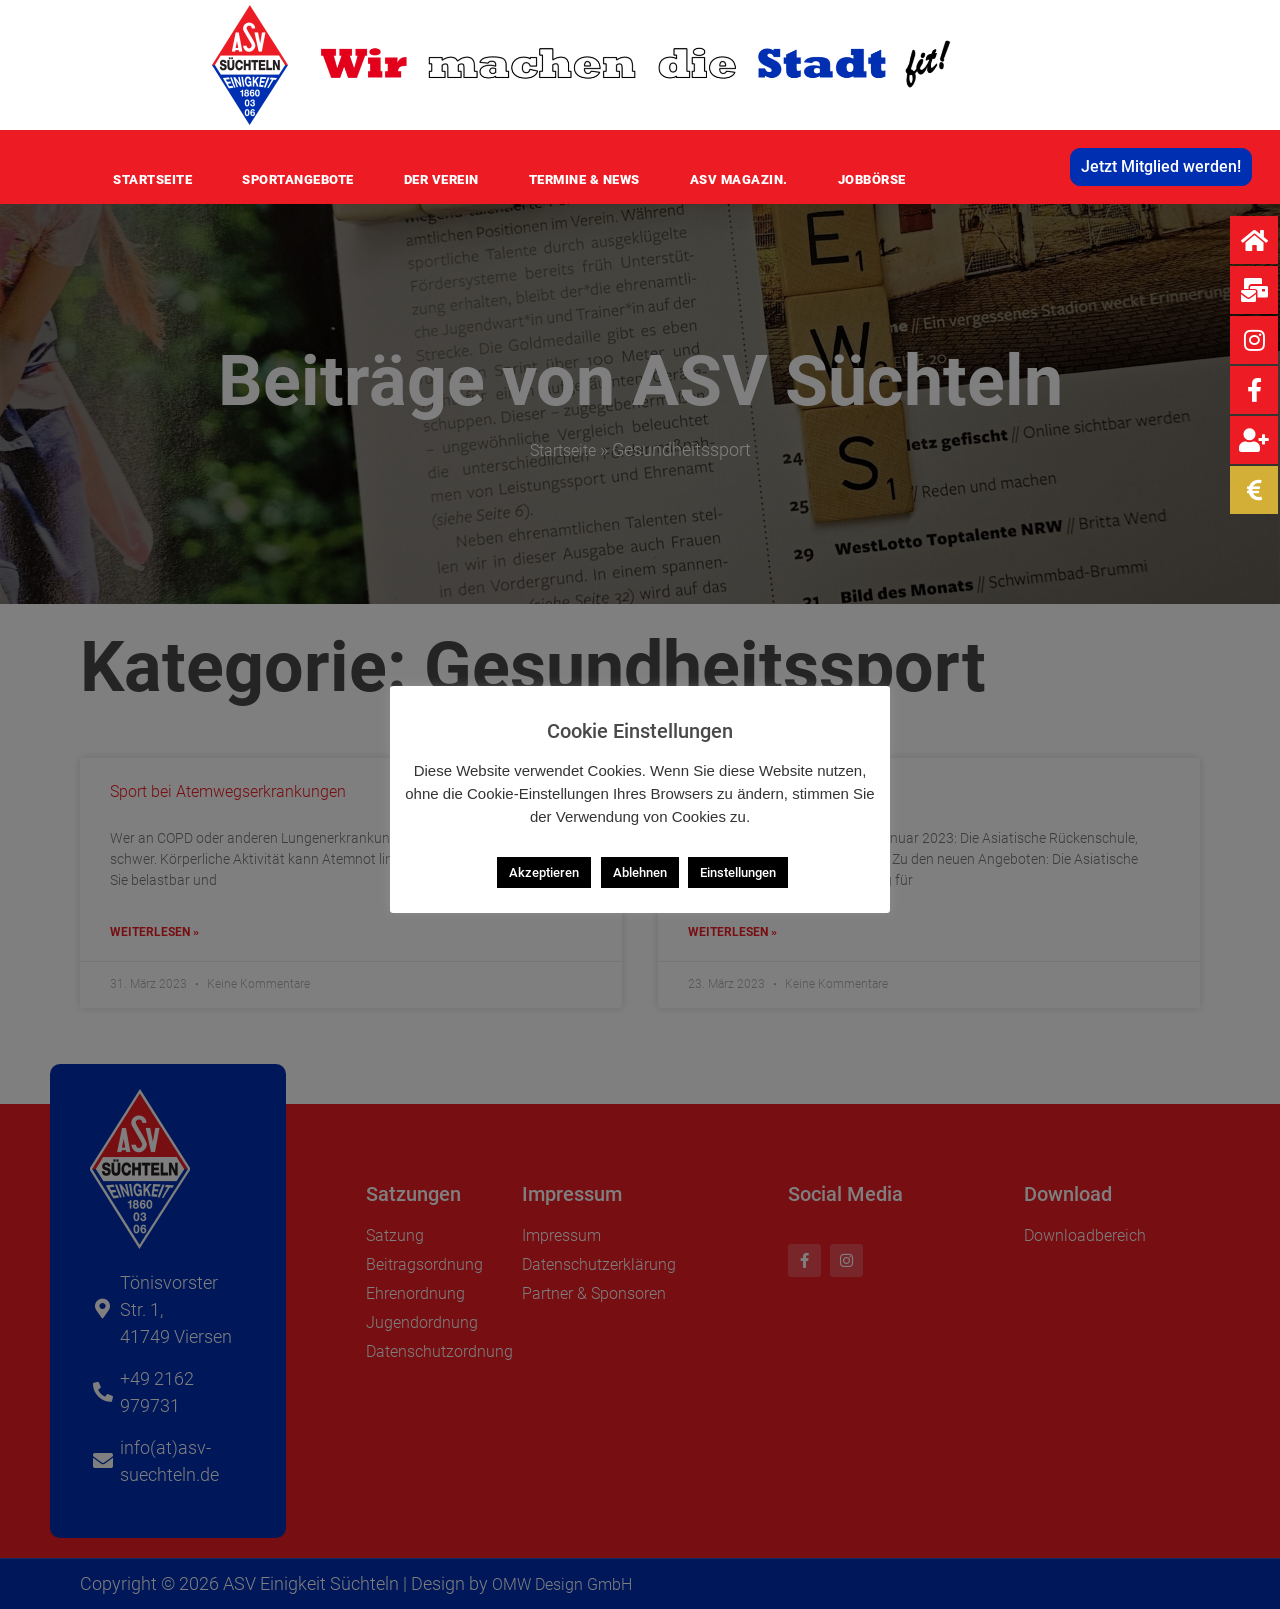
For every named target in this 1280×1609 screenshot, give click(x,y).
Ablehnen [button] (640, 872)
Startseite (152, 179)
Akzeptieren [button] (544, 872)
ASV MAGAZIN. (739, 179)
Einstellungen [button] (738, 872)
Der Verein (441, 179)
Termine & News (584, 179)
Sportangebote (298, 179)
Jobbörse (872, 179)
